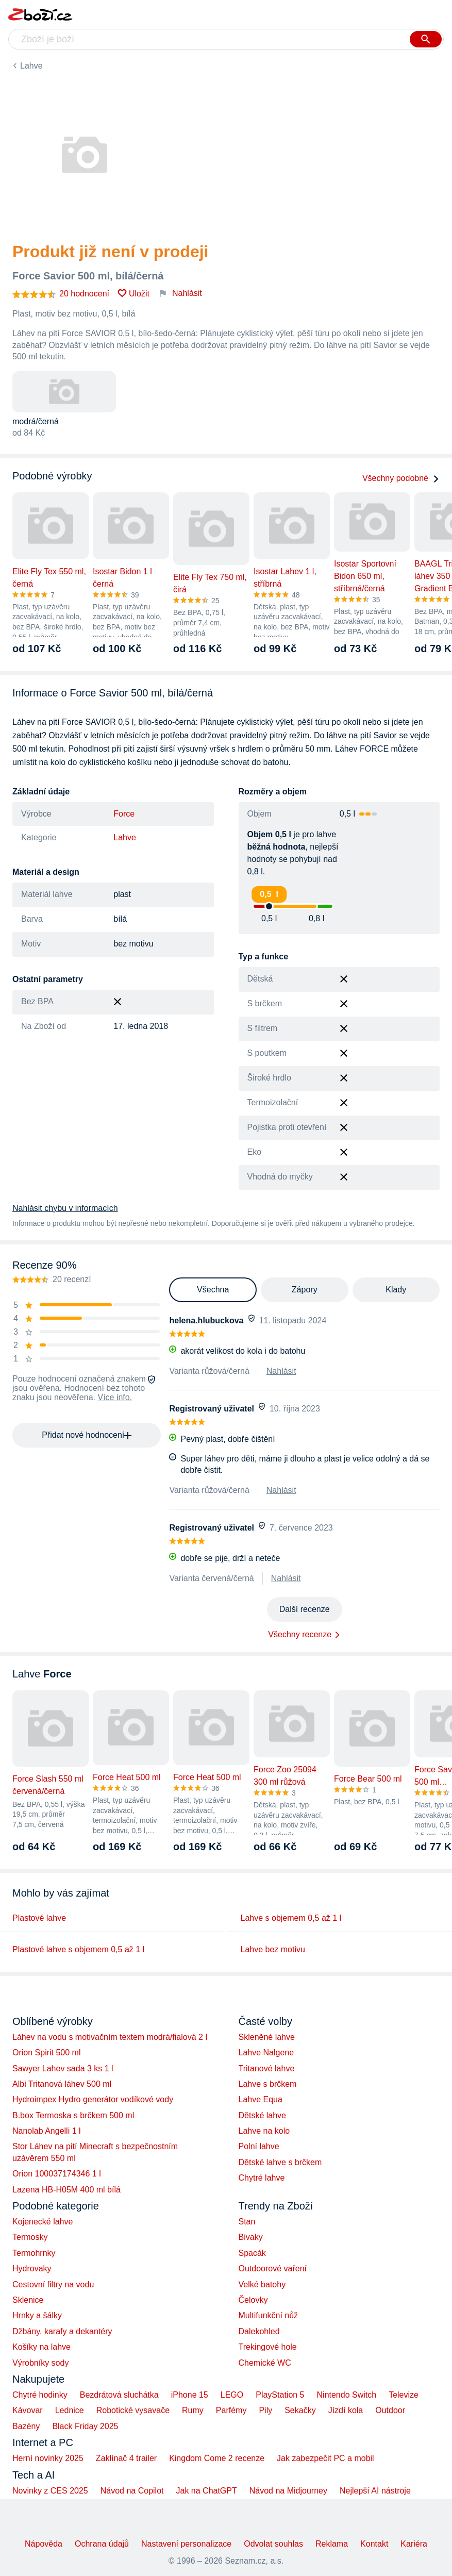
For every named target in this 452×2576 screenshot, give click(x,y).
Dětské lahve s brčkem (280, 2162)
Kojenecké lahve (42, 2221)
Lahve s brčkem (268, 2084)
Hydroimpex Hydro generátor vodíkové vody (92, 2099)
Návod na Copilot (132, 2490)
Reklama (331, 2543)
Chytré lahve (262, 2177)
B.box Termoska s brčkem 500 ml (73, 2115)
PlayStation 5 (280, 2394)
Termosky (29, 2237)
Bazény (26, 2426)
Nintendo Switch (347, 2394)
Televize (403, 2394)
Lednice (69, 2410)
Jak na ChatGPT (206, 2490)
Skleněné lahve (267, 2037)
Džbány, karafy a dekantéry (62, 2331)
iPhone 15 (189, 2394)
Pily (265, 2410)
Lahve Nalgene (266, 2052)
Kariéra (413, 2543)
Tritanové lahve (267, 2068)
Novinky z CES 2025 (50, 2490)
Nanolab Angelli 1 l (46, 2130)
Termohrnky (34, 2253)
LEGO (232, 2394)
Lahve (31, 65)
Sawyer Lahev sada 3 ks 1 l (62, 2068)
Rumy (193, 2410)
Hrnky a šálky (37, 2315)
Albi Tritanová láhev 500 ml (61, 2084)
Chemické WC (265, 2362)
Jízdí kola (345, 2410)
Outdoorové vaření (273, 2268)
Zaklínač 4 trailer (126, 2458)
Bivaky (251, 2237)
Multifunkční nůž (268, 2315)
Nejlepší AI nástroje (375, 2490)
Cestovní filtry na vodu (53, 2284)
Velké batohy (262, 2284)
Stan (247, 2221)
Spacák (252, 2253)
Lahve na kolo (264, 2130)
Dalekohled (259, 2331)
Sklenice (27, 2300)
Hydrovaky (32, 2268)
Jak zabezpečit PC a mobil (325, 2458)
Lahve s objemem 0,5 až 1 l (291, 1918)
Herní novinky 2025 (47, 2458)
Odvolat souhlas (273, 2543)
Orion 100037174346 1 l (56, 2173)
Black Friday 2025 (85, 2426)
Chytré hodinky (40, 2394)
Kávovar (27, 2410)
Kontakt (374, 2543)
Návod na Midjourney (288, 2490)
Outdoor (390, 2410)
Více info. (114, 1397)
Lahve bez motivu (273, 1949)
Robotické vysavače (133, 2410)
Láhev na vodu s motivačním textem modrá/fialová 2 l (109, 2037)
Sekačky (299, 2410)
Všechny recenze (299, 1634)
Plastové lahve (39, 1918)
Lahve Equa (260, 2099)
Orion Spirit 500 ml (46, 2052)
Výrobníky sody (40, 2362)
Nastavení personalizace (186, 2543)
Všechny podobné (401, 478)
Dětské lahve (263, 2115)
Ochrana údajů (102, 2543)
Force (124, 813)
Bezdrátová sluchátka (119, 2394)
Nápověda (43, 2543)
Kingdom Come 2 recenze (216, 2458)
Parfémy (231, 2410)
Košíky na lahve (41, 2346)
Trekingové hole (268, 2346)
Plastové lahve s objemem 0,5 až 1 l (78, 1949)
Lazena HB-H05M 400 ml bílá (66, 2189)
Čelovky (253, 2300)
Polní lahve (259, 2146)
